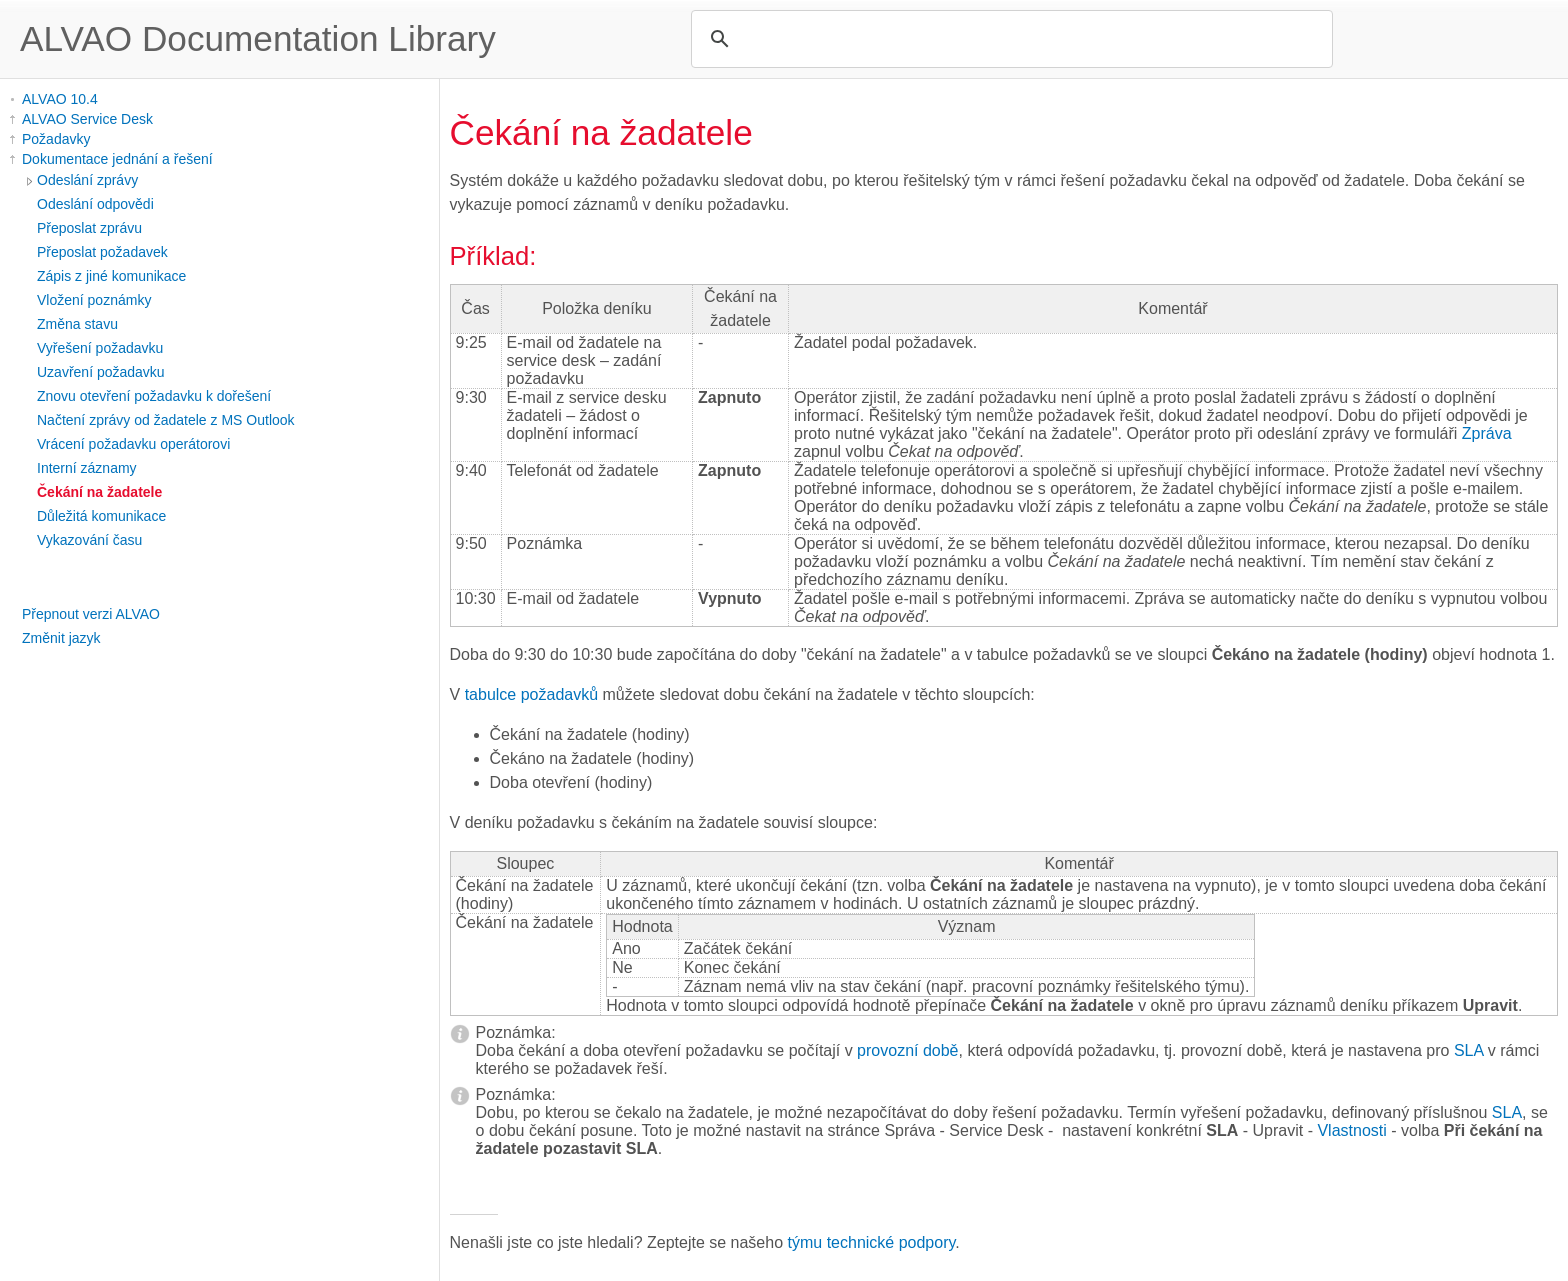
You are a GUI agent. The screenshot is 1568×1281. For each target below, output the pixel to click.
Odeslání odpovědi (95, 204)
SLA (1468, 1050)
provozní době (907, 1050)
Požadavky (56, 139)
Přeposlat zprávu (89, 228)
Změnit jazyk (61, 638)
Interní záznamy (87, 468)
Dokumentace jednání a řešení (117, 159)
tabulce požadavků (531, 694)
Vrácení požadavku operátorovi (133, 444)
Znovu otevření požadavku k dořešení (154, 396)
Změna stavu (77, 324)
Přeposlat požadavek (102, 252)
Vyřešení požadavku (100, 348)
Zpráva (1487, 433)
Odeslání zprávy (87, 180)
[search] (1009, 39)
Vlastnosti (1351, 1130)
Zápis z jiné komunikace (111, 276)
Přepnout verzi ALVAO (91, 614)
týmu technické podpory (872, 1242)
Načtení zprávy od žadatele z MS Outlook (166, 420)
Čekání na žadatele (99, 492)
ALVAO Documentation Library (258, 38)
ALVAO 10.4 (60, 99)
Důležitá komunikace (101, 516)
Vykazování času (89, 540)
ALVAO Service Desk (87, 119)
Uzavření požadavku (101, 372)
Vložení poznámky (94, 300)
